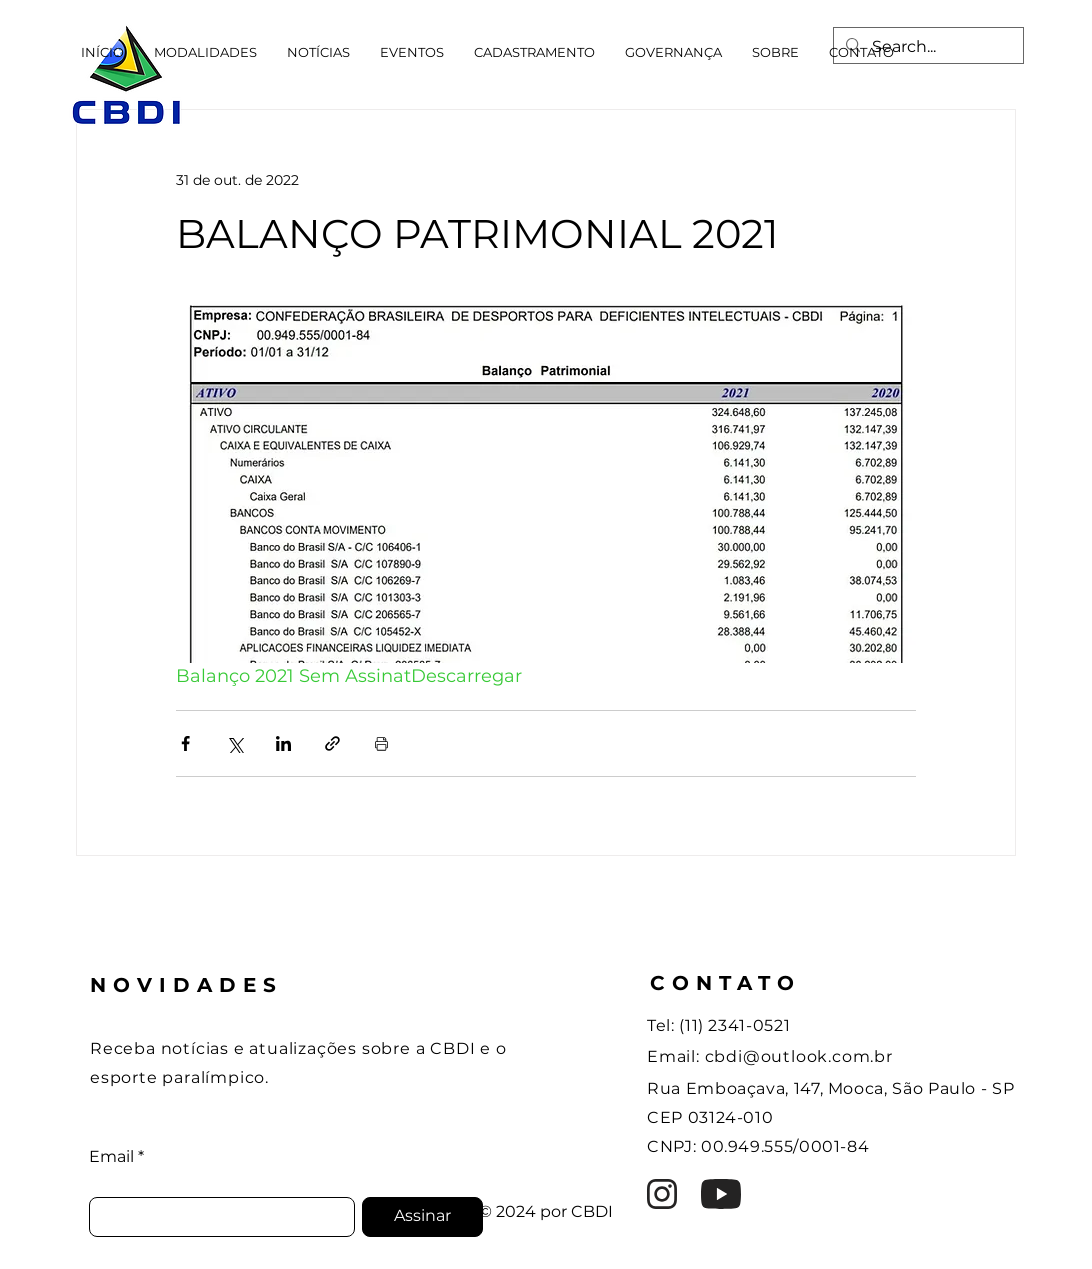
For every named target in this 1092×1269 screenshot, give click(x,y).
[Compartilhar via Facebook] (185, 743)
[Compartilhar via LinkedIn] (283, 743)
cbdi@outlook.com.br (799, 1056)
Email (111, 1157)
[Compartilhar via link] (332, 743)
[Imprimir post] (381, 743)
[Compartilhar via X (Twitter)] (234, 743)
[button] (205, 52)
